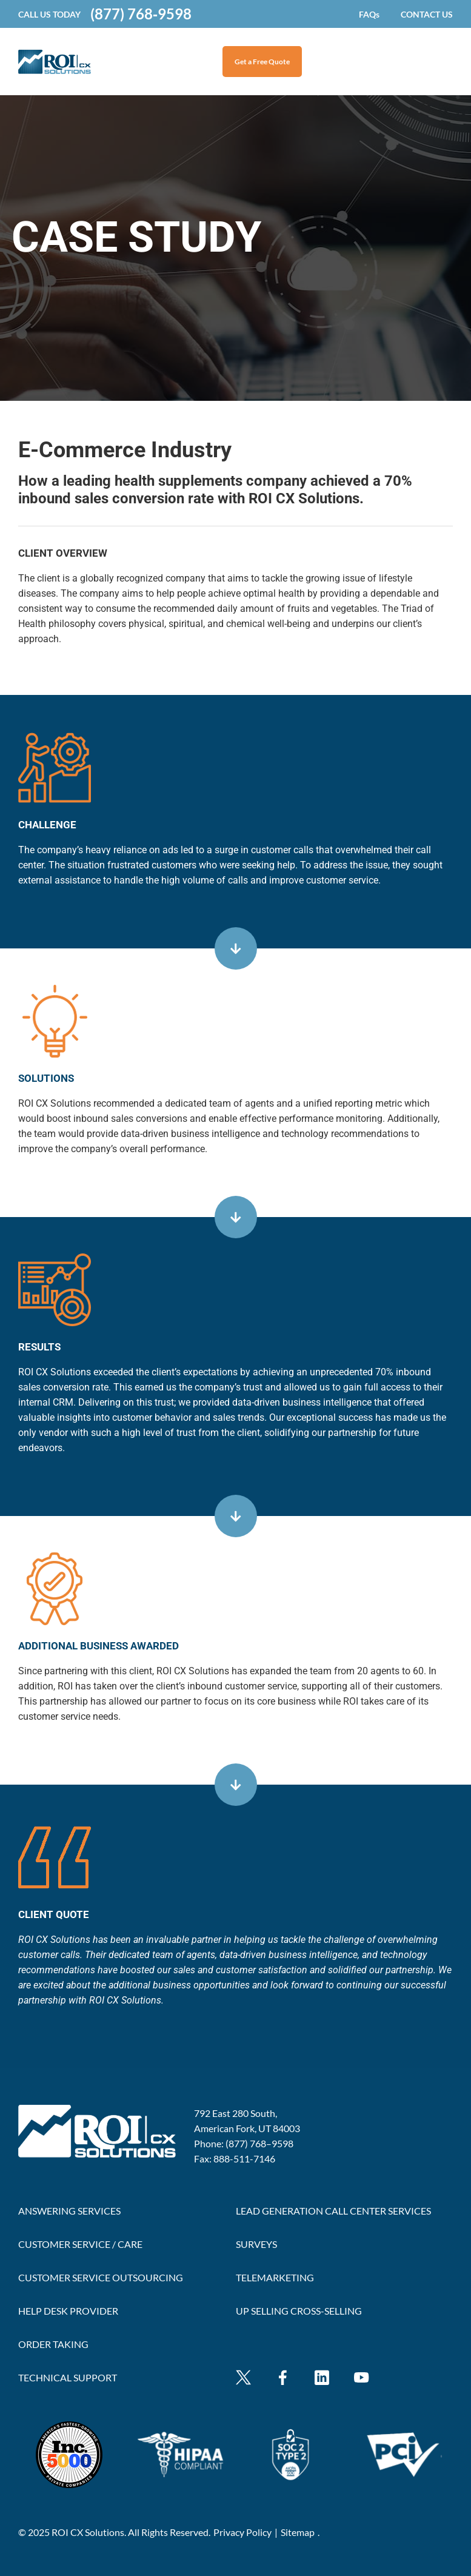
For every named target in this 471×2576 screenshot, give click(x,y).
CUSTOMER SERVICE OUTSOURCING (100, 2277)
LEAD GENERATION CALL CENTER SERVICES (333, 2210)
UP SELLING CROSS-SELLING (299, 2310)
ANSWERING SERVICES (69, 2210)
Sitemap (298, 2532)
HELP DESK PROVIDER (68, 2310)
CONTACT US (427, 14)
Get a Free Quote (262, 61)
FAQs (369, 14)
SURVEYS (256, 2244)
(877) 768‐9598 (141, 13)
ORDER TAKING (53, 2344)
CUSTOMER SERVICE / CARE (80, 2244)
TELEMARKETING (275, 2277)
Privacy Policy (242, 2532)
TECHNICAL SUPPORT (67, 2377)
